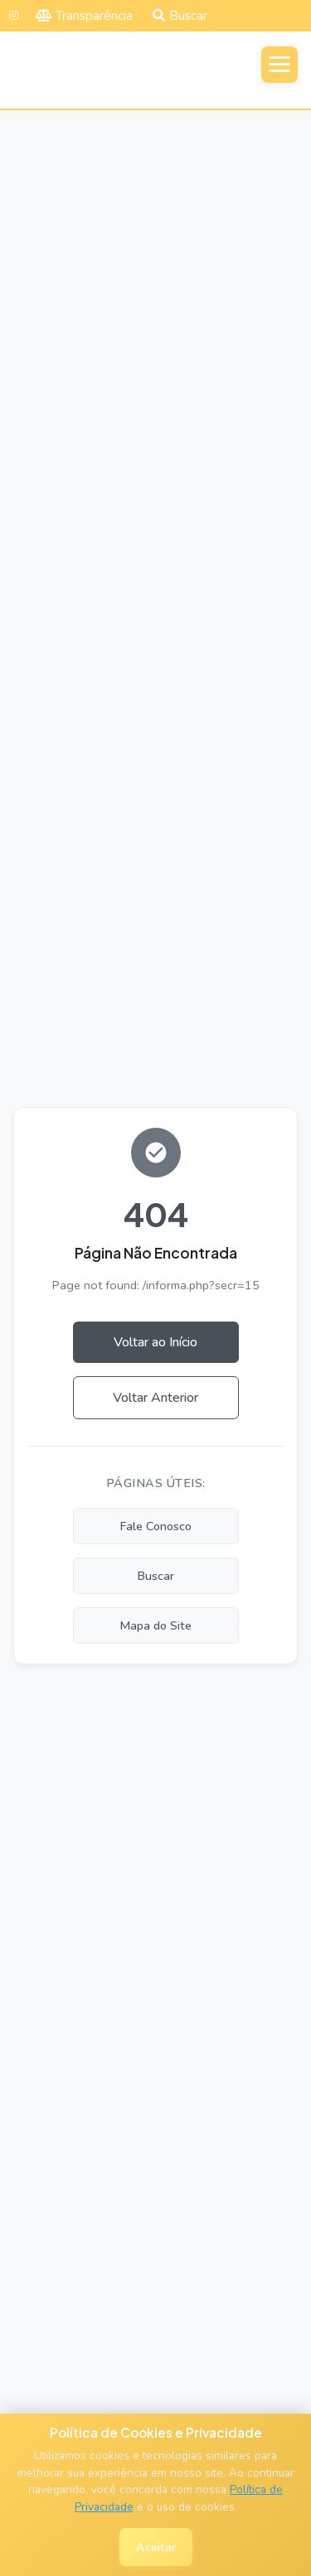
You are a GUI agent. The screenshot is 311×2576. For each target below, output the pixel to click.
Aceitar (156, 2547)
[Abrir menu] (279, 64)
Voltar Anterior (155, 1398)
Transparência (84, 15)
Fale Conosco (156, 1526)
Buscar (180, 15)
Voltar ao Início (155, 1342)
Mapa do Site (156, 1625)
